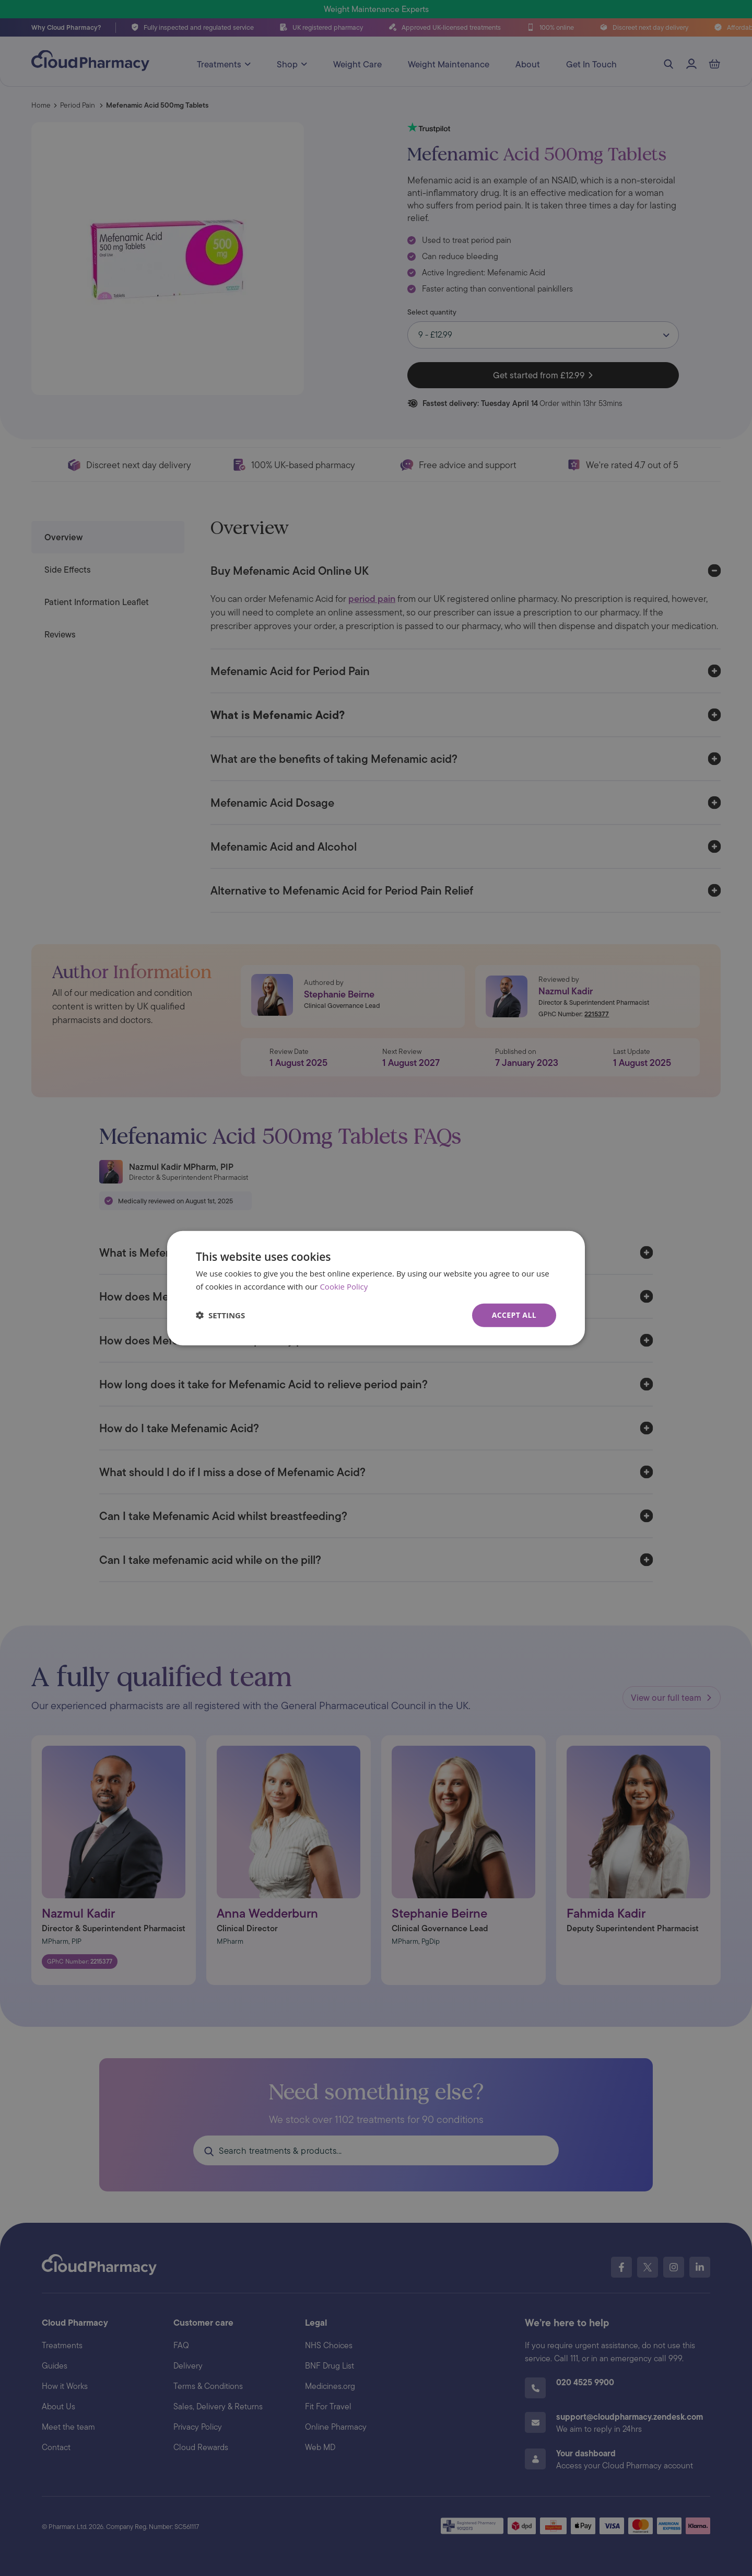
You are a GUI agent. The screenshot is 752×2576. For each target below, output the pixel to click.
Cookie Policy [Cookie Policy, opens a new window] (344, 1286)
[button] (220, 1315)
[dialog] (376, 1288)
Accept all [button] (514, 1315)
